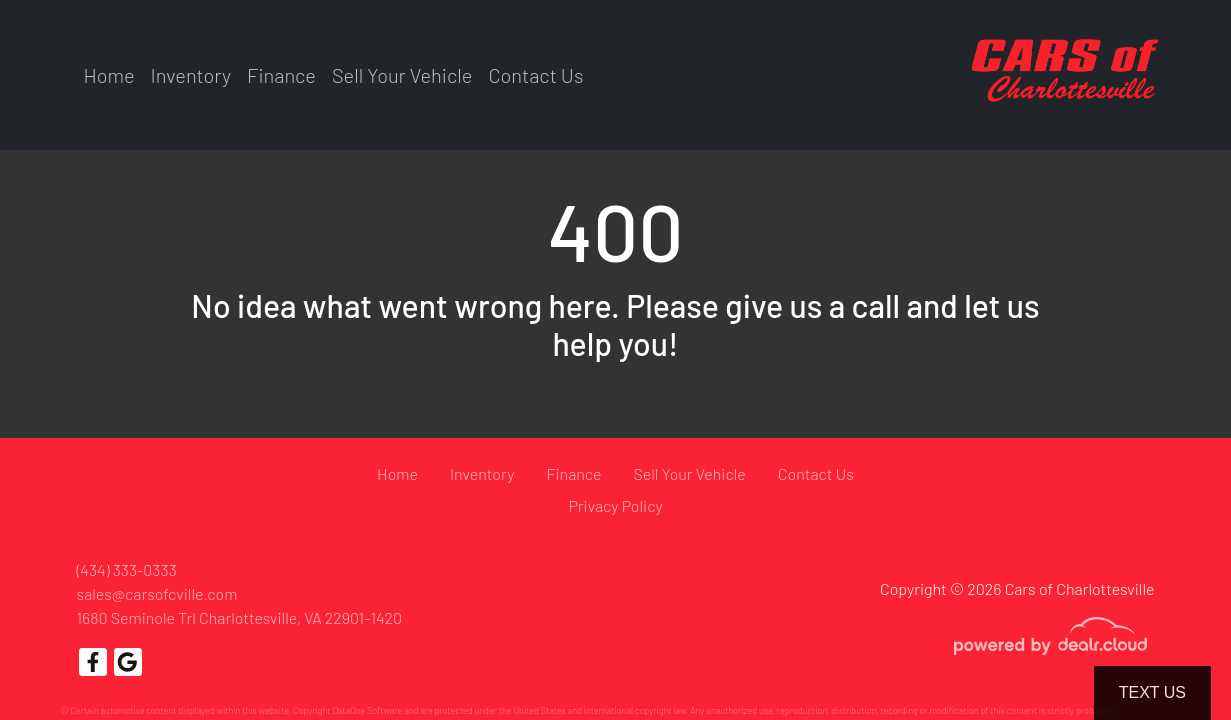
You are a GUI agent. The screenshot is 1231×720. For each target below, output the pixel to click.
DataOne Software (367, 710)
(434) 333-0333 (127, 569)
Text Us (1152, 692)
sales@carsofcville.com (157, 593)
